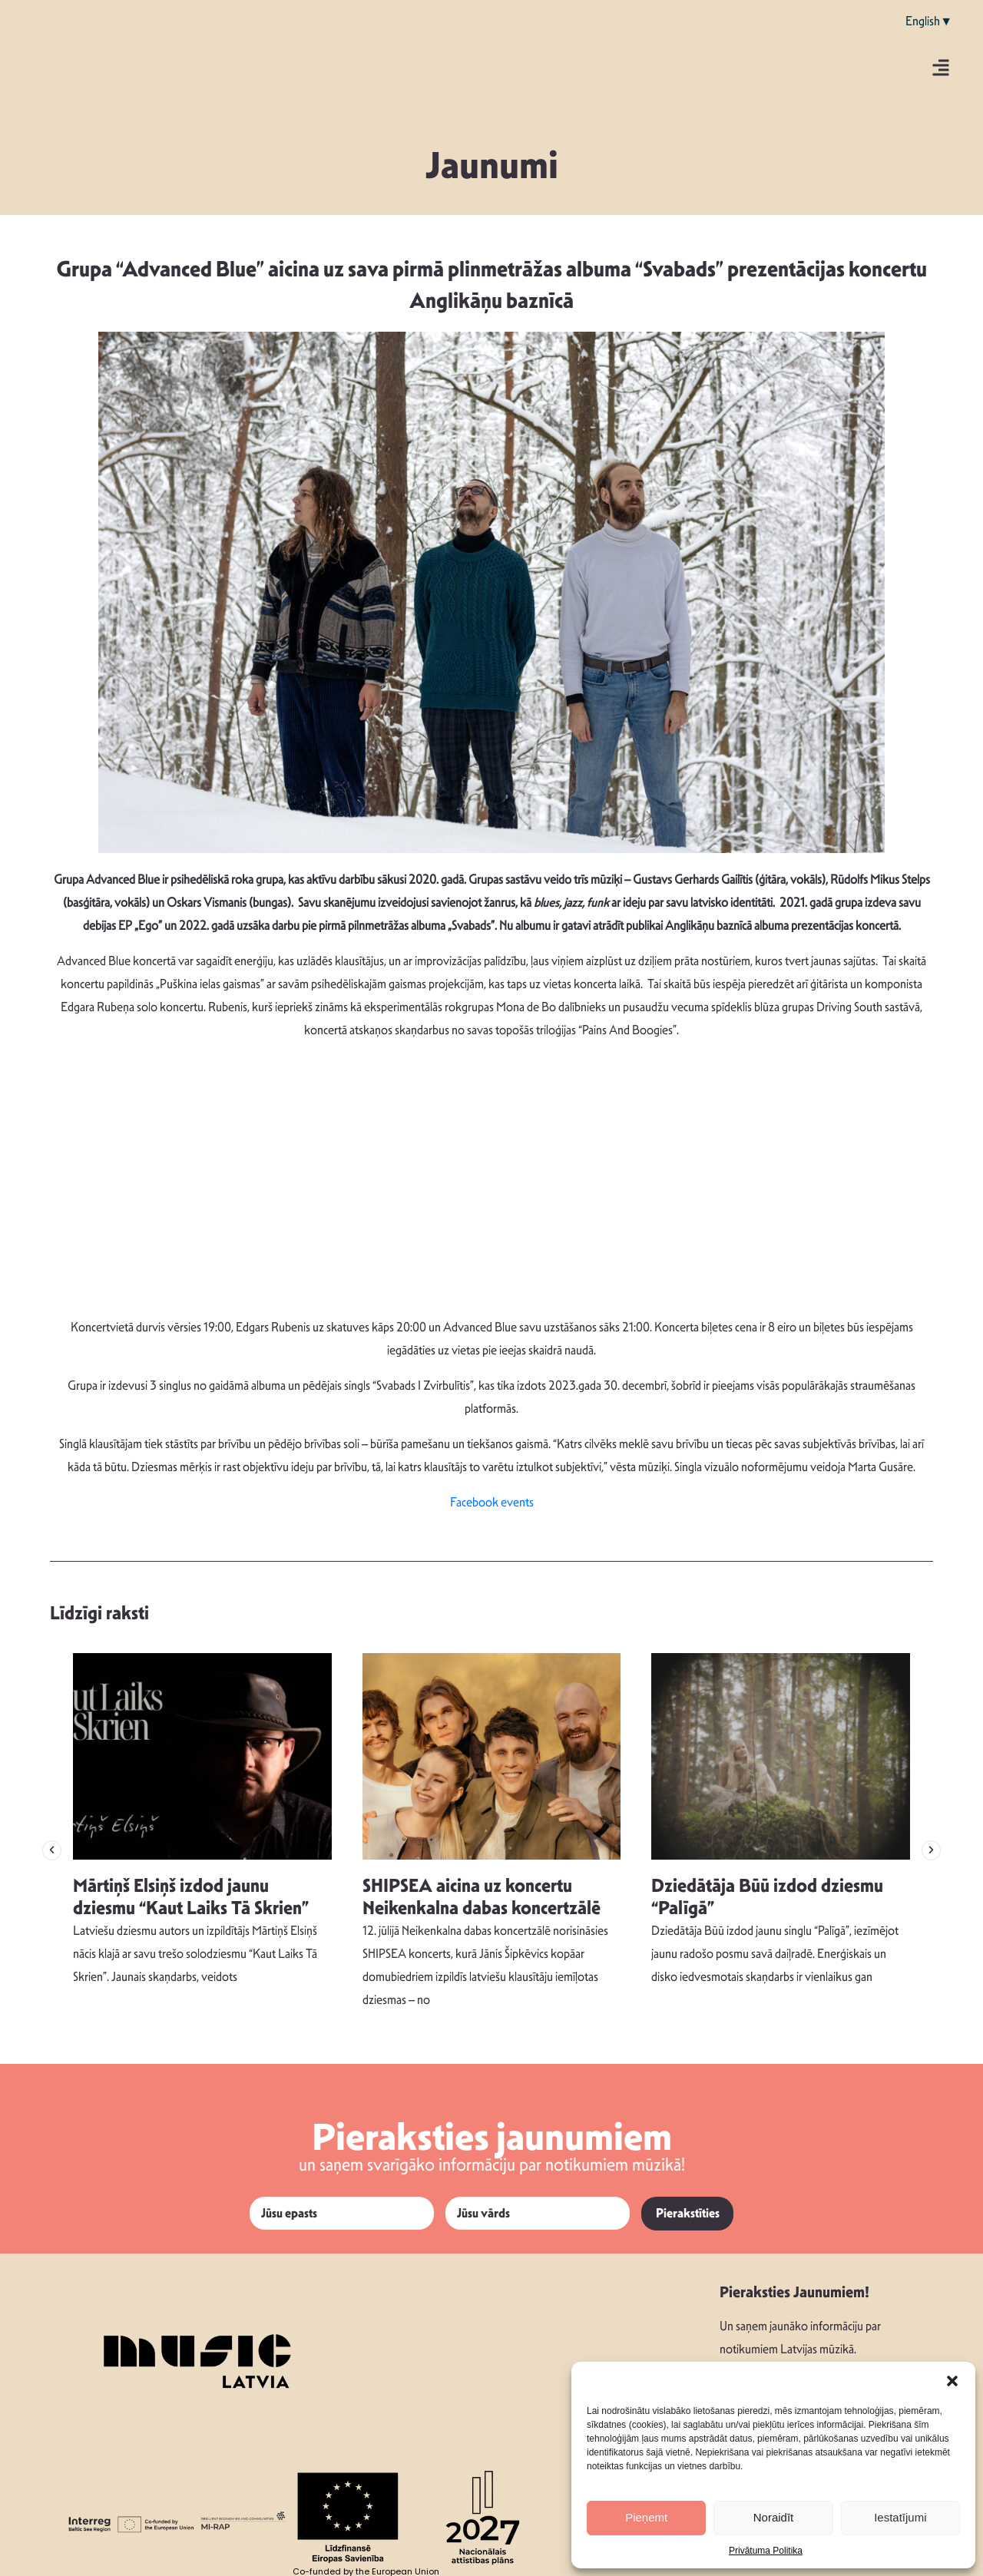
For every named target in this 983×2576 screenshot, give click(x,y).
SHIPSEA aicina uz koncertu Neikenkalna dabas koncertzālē (481, 1897)
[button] (952, 2381)
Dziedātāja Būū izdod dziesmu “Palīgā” (767, 1897)
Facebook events (492, 1502)
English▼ (928, 21)
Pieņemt (646, 2517)
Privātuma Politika (766, 2550)
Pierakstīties (688, 2213)
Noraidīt (773, 2517)
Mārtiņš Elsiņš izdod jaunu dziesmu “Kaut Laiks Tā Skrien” (191, 1897)
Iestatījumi (900, 2517)
